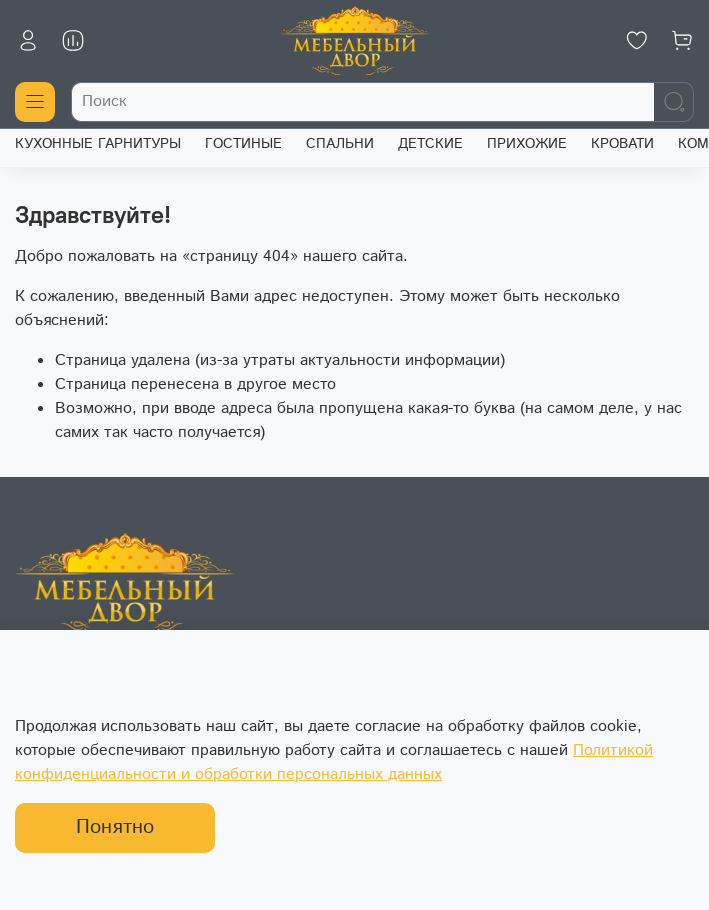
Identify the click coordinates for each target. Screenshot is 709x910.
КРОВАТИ (622, 144)
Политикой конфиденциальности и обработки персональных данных (334, 762)
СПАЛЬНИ (340, 144)
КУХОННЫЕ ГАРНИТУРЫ (98, 144)
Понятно (115, 827)
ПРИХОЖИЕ (527, 144)
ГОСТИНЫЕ (243, 144)
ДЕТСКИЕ (430, 144)
